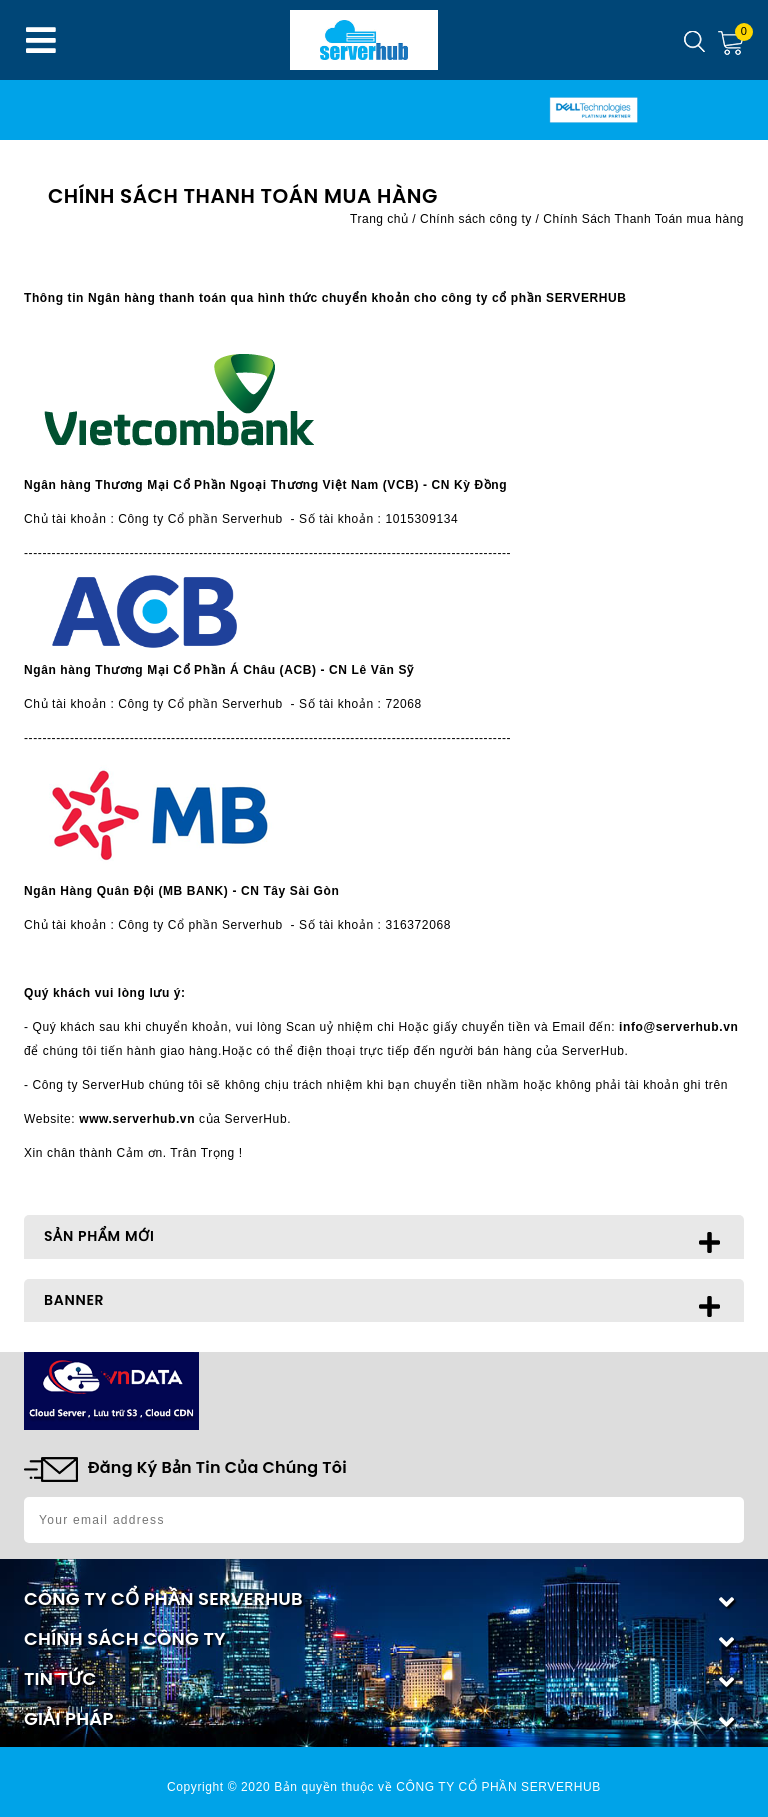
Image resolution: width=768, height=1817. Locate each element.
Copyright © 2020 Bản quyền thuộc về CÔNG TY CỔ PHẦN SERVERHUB (384, 1787)
